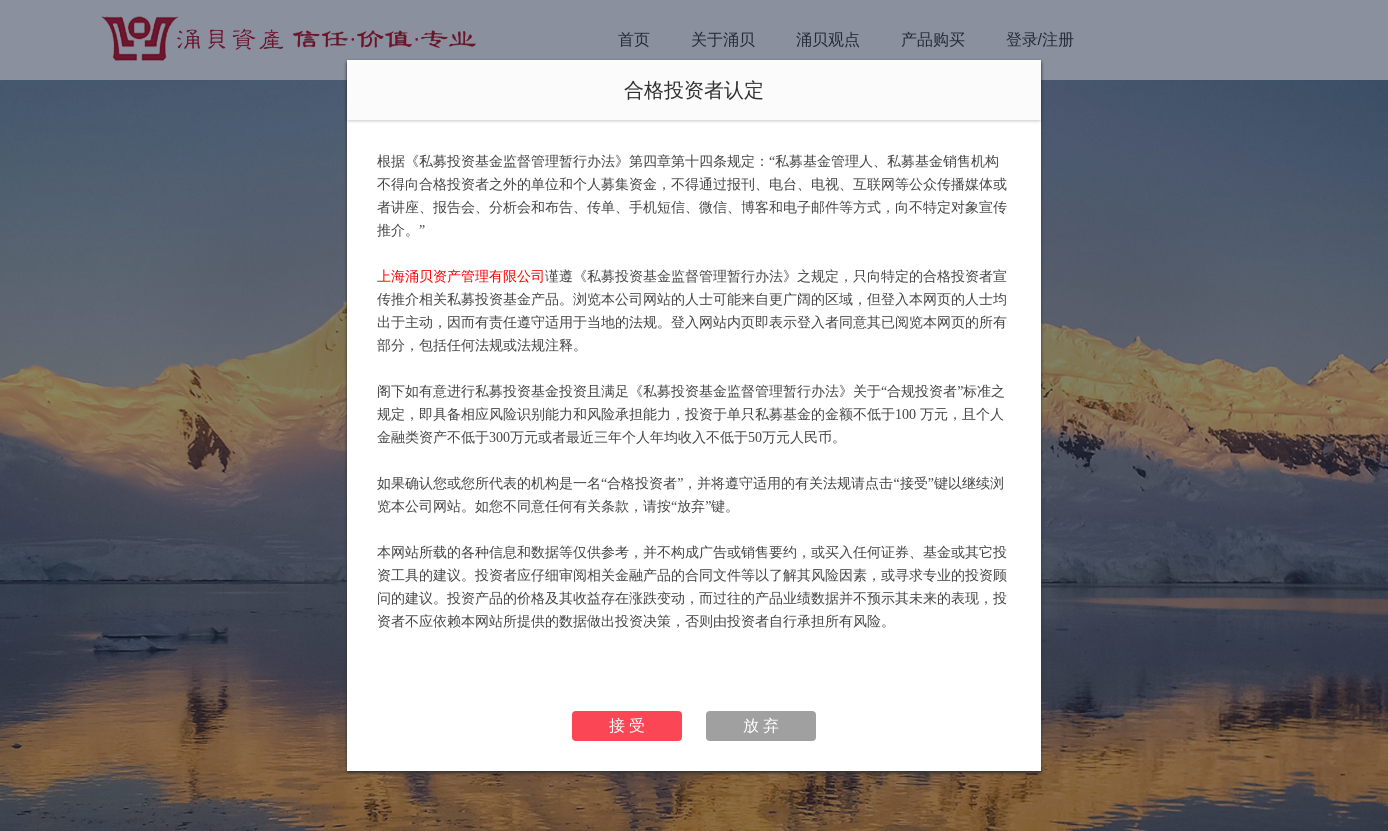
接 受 (627, 725)
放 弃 (761, 725)
